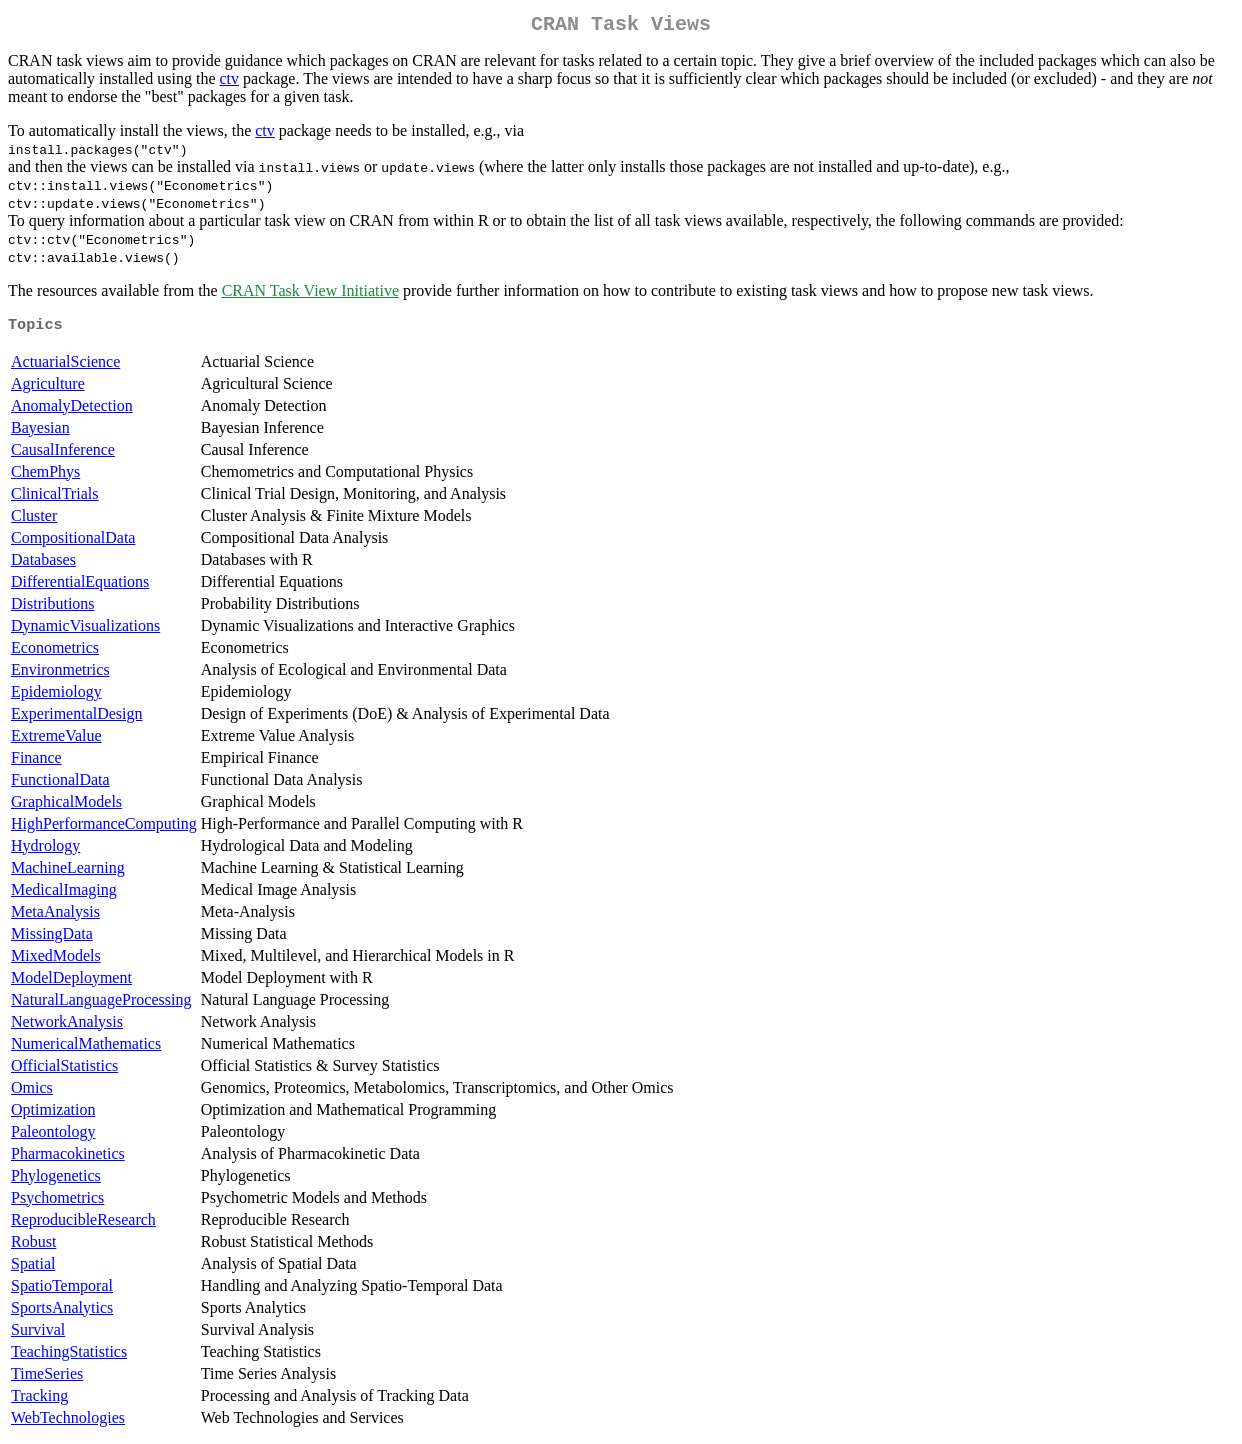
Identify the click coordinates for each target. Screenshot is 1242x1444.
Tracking (39, 1401)
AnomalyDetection (72, 411)
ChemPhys (45, 477)
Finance (36, 763)
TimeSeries (47, 1379)
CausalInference (63, 455)
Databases (43, 565)
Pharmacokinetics (68, 1159)
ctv (230, 82)
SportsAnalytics (62, 1313)
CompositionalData (73, 543)
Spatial (33, 1269)
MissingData (52, 939)
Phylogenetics (56, 1181)
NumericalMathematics (86, 1049)
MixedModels (56, 961)
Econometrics (55, 653)
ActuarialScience (65, 367)
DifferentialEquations (80, 587)
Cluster (34, 521)
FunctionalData (60, 785)
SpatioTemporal (62, 1291)
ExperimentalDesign (77, 719)
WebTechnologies (68, 1423)
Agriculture (48, 389)
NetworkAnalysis (67, 1027)
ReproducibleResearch (83, 1225)
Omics (32, 1093)
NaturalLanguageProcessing (101, 1005)
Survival (38, 1335)
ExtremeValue (56, 741)
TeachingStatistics (69, 1357)
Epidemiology (56, 697)
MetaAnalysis (55, 917)
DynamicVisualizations (85, 631)
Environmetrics (60, 675)
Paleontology (53, 1137)
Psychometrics (57, 1203)
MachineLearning (68, 873)
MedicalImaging (64, 895)
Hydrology (45, 851)
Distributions (53, 609)
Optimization (53, 1115)
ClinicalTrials (54, 499)
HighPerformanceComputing (104, 829)
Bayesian (40, 433)
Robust (33, 1247)
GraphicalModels (66, 807)
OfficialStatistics (64, 1071)
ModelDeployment (71, 983)
